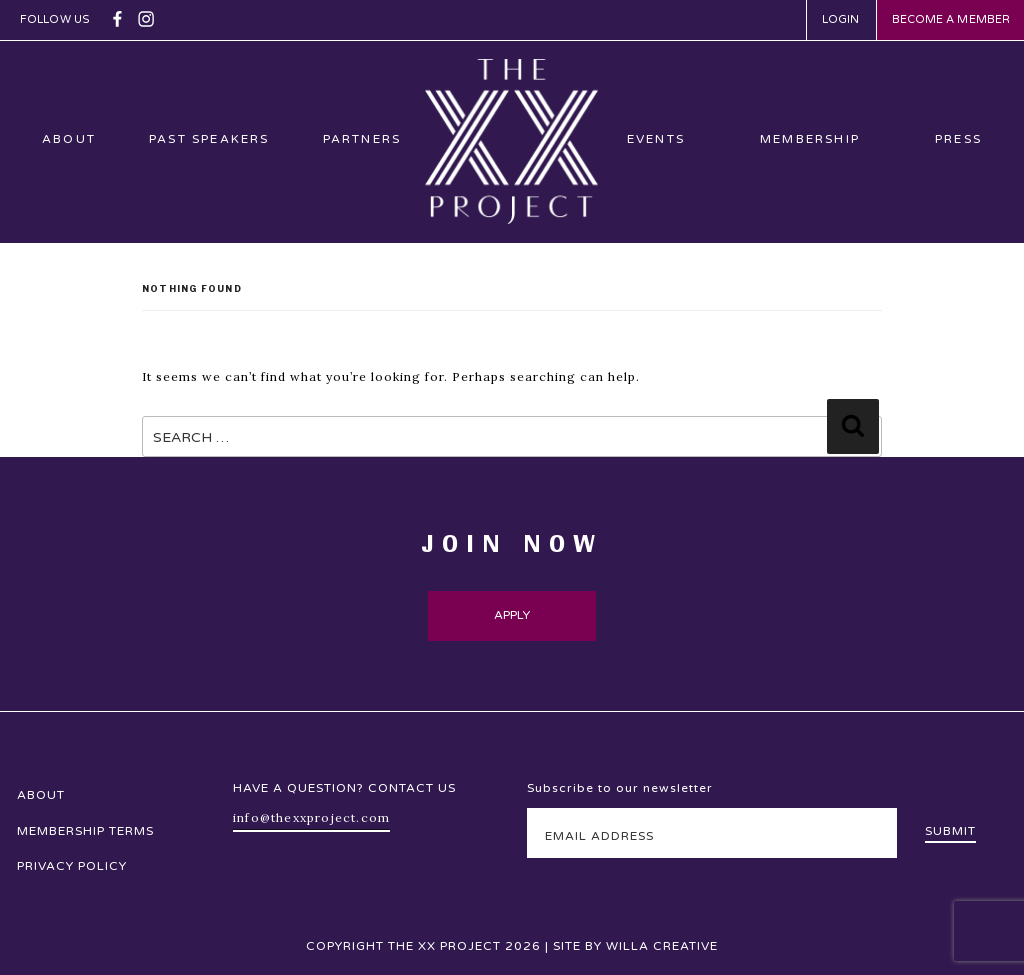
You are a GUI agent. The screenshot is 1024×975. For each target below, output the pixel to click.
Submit (950, 831)
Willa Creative (662, 946)
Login (841, 19)
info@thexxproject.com (311, 817)
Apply (512, 615)
